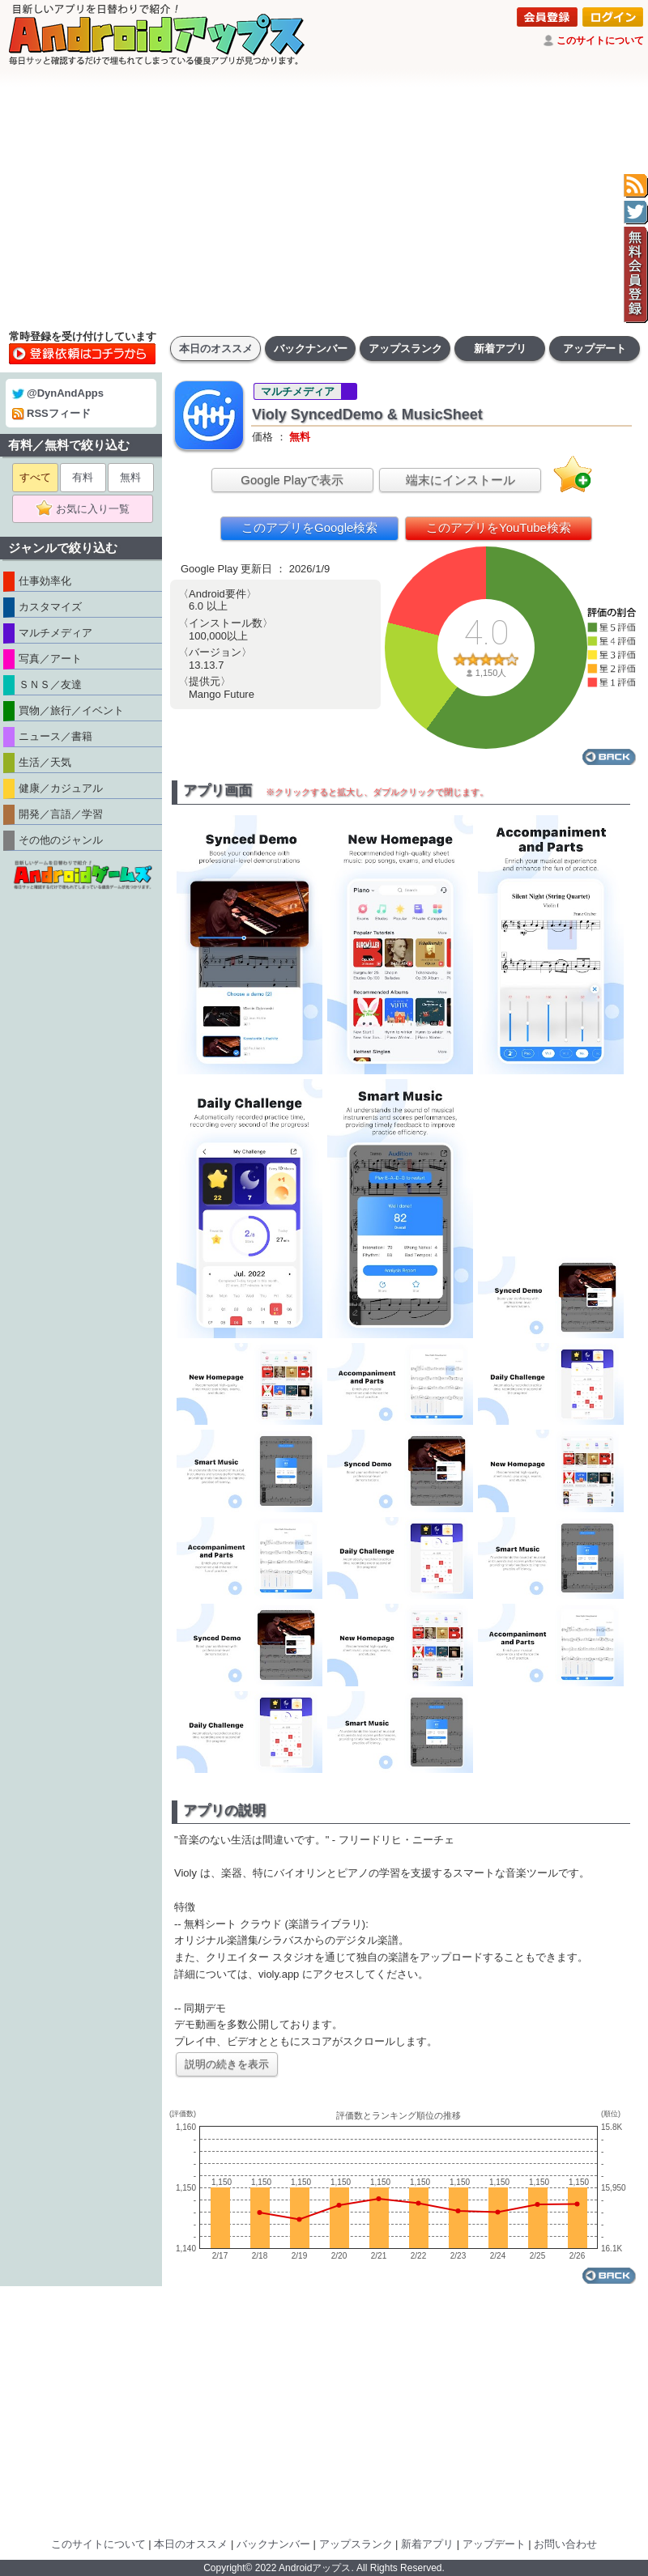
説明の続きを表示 (227, 2064)
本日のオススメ (216, 348)
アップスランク (405, 348)
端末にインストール (460, 480)
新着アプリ (500, 348)
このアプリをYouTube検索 (498, 527)
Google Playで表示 (292, 480)
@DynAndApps (58, 393)
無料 (130, 477)
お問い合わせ (565, 2544)
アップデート (594, 348)
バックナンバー (310, 348)
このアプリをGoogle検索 (309, 527)
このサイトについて (600, 40)
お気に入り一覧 (88, 509)
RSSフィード (51, 413)
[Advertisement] (324, 198)
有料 (82, 477)
